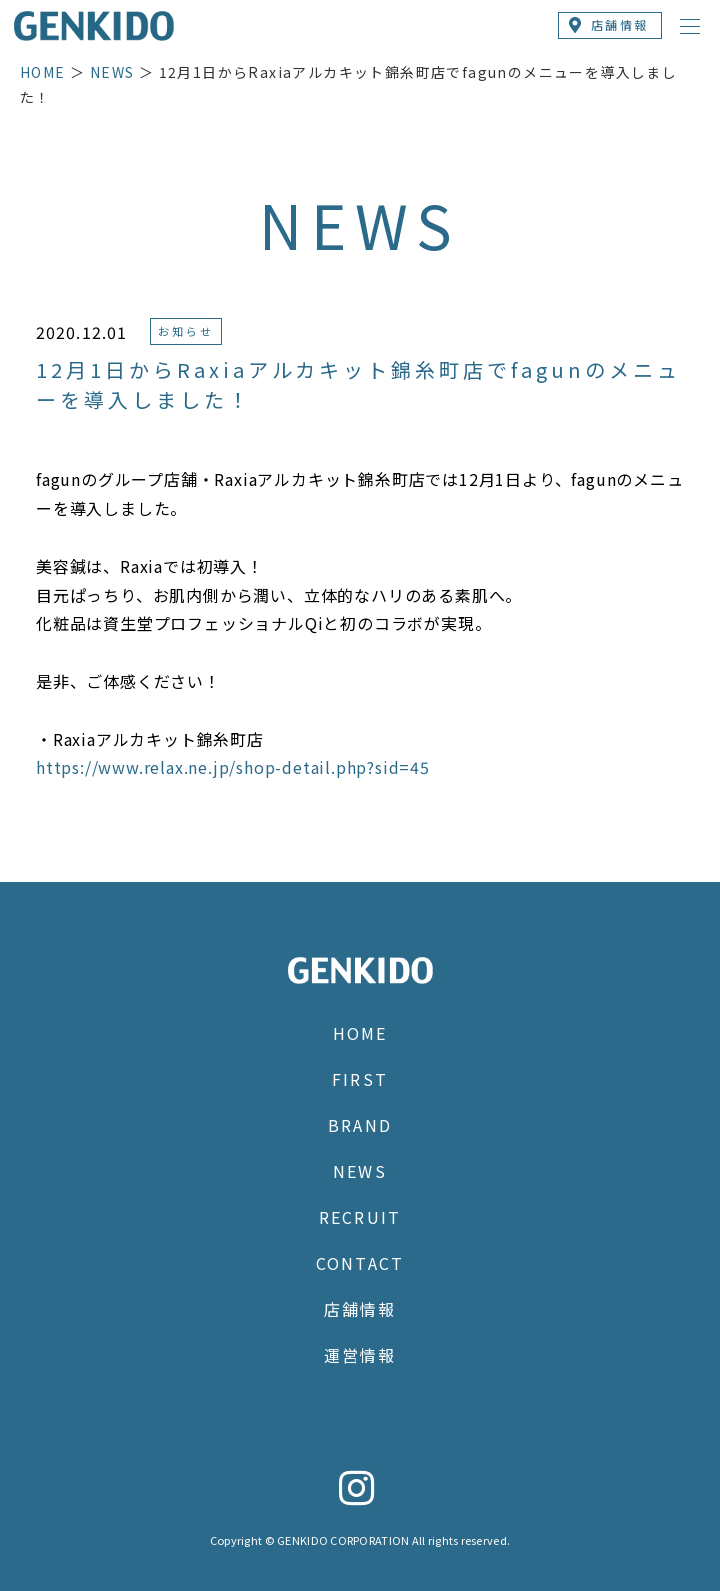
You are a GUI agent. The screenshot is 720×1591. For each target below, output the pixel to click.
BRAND (359, 1125)
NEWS (112, 72)
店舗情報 (360, 1309)
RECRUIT (360, 1217)
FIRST (359, 1079)
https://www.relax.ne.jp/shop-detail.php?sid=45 (233, 767)
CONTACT (360, 1263)
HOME (43, 72)
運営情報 (360, 1355)
